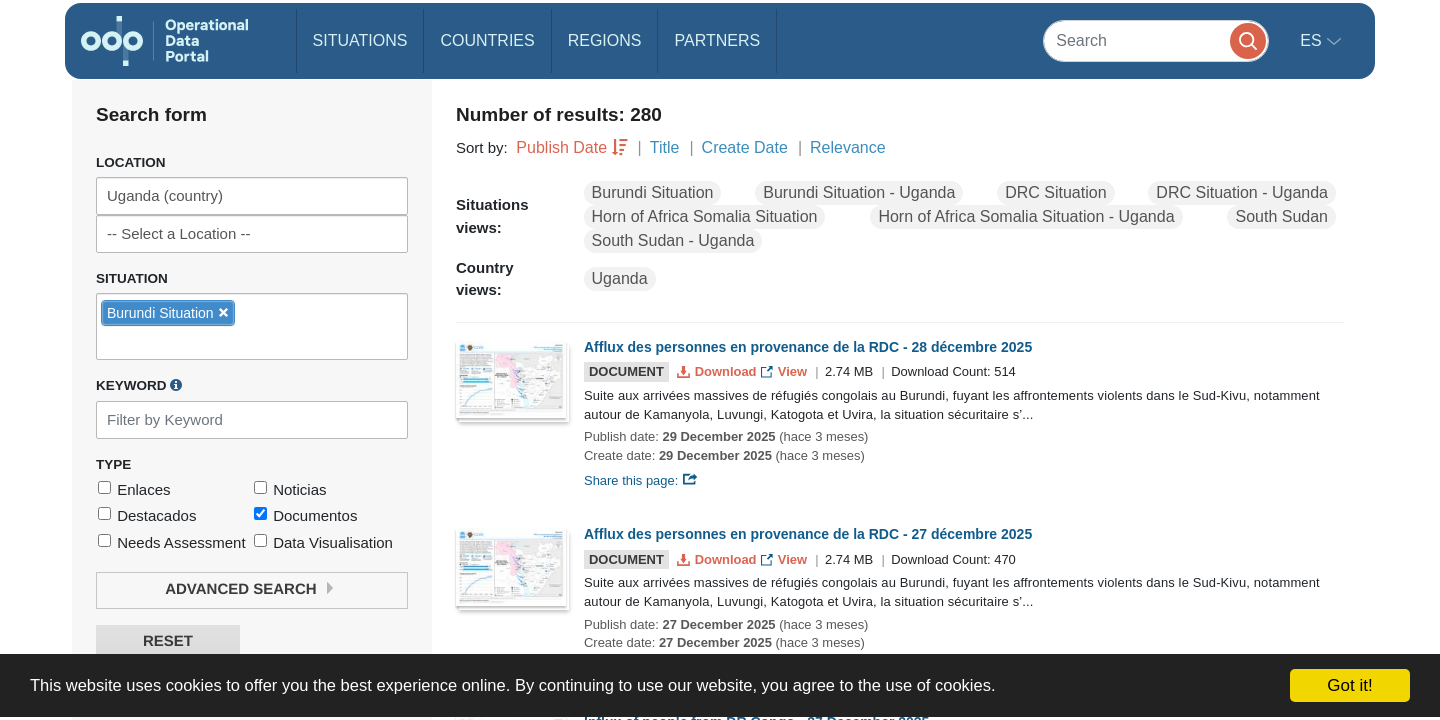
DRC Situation (1055, 192)
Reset (168, 641)
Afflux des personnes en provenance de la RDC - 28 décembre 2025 (808, 347)
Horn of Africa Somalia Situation (705, 216)
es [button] (1313, 40)
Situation (132, 278)
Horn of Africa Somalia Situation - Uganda (1026, 216)
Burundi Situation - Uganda (859, 192)
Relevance (848, 147)
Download (718, 371)
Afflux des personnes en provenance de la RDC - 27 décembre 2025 (808, 534)
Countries (487, 40)
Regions (605, 40)
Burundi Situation (653, 192)
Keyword (139, 385)
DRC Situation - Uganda (1242, 192)
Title (665, 147)
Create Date (745, 147)
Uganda (620, 278)
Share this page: (641, 480)
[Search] (1156, 40)
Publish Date (561, 147)
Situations (360, 40)
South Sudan (1281, 216)
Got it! (1349, 685)
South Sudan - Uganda (673, 240)
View (785, 371)
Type (113, 464)
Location (131, 162)
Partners (717, 40)
